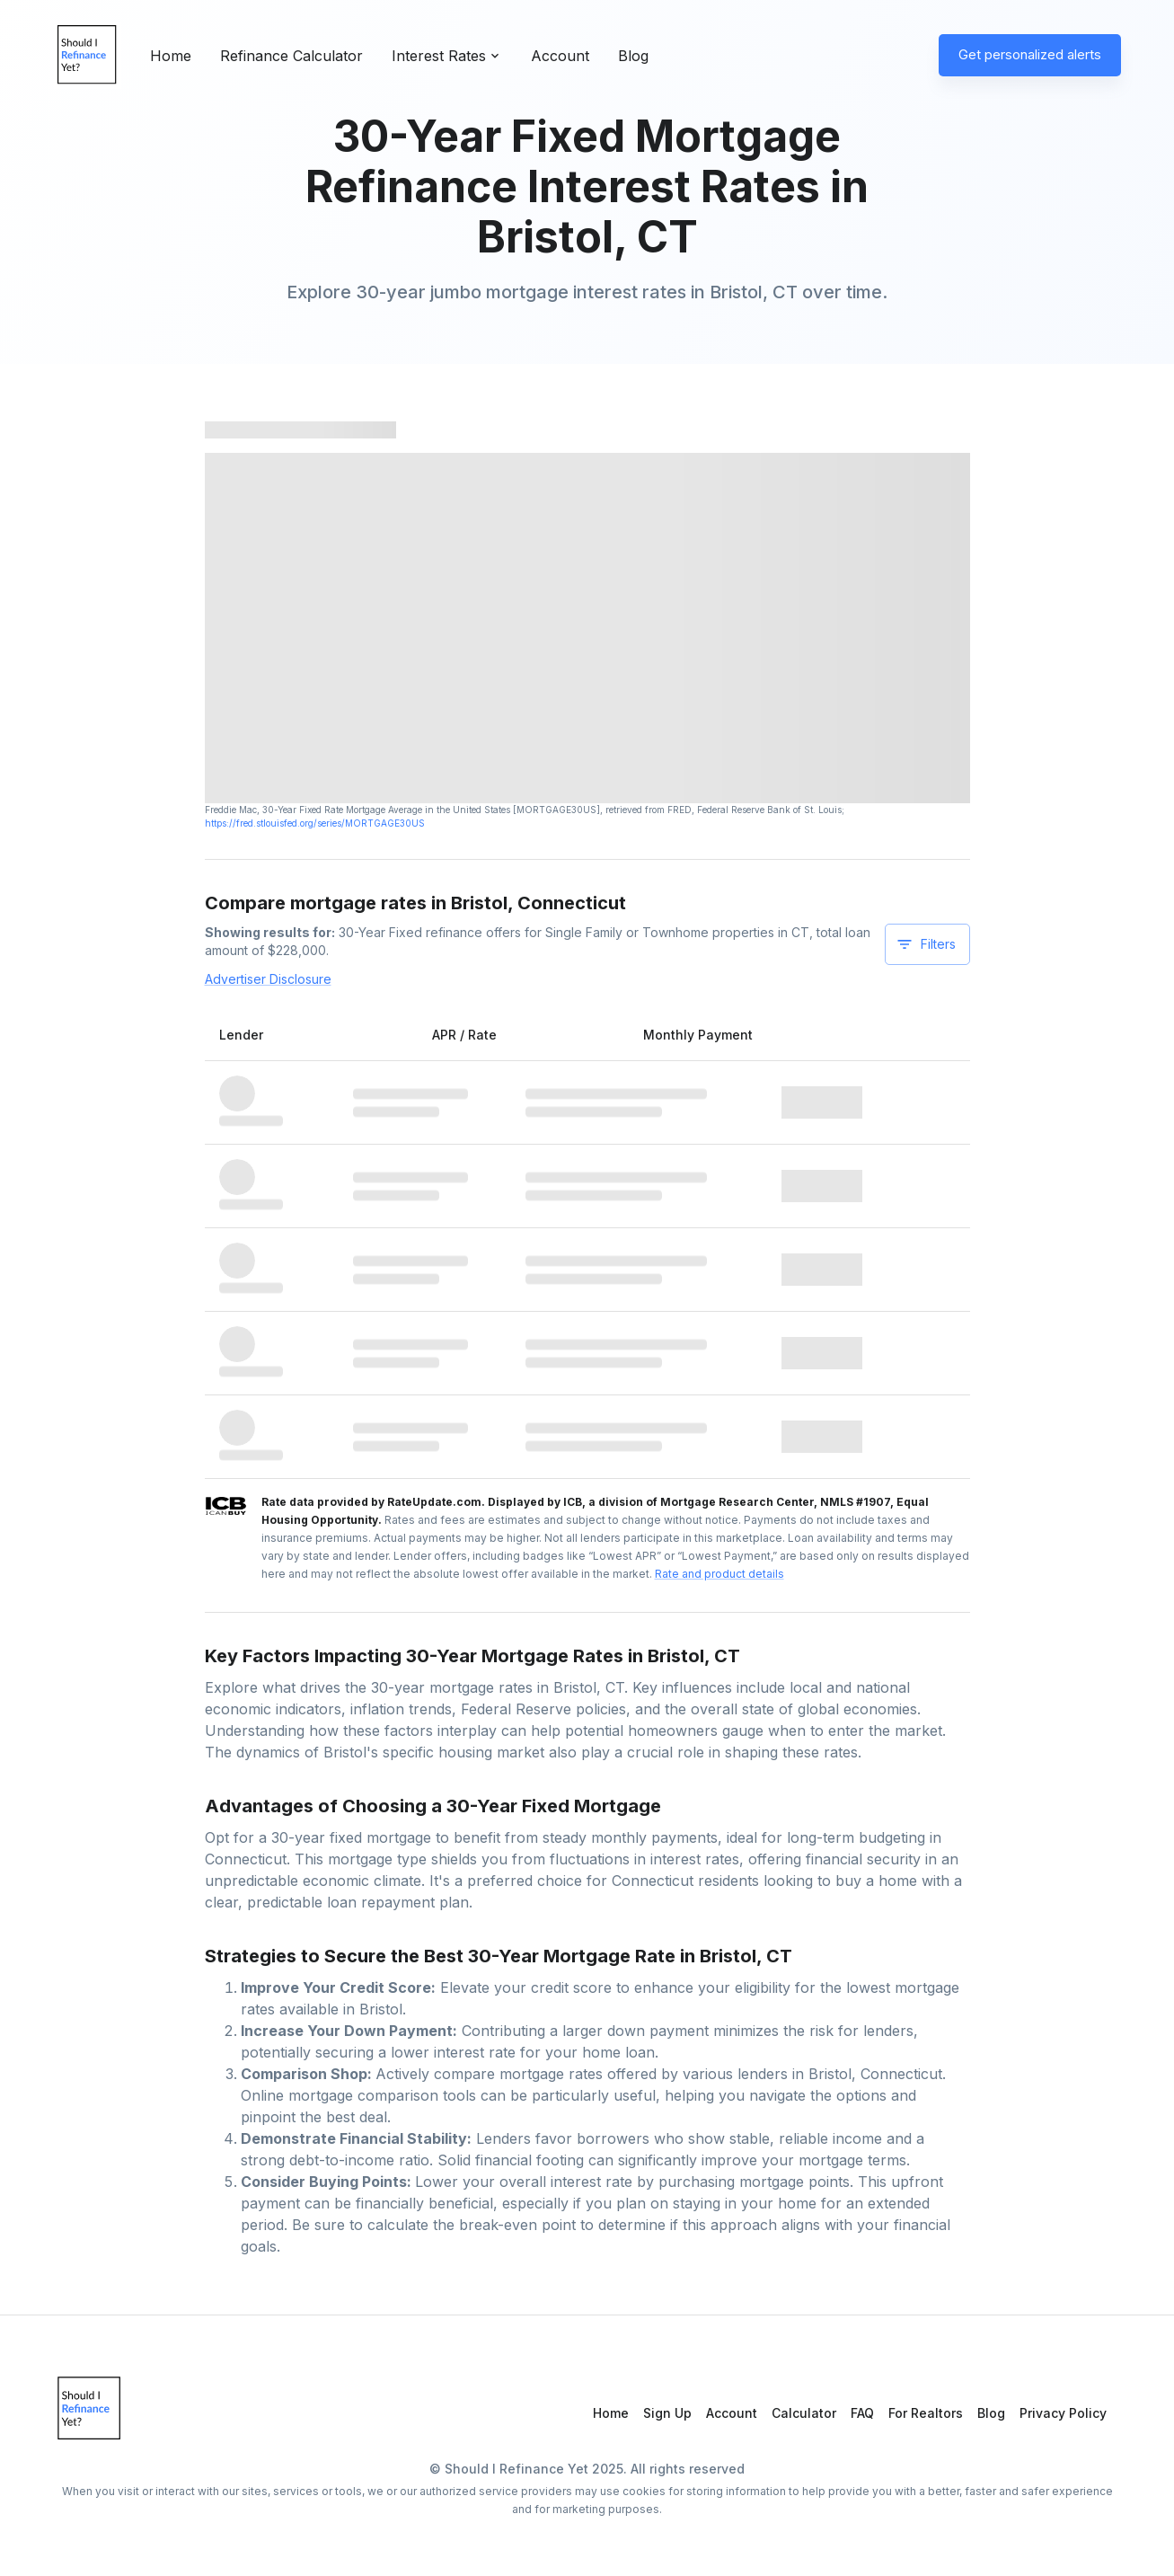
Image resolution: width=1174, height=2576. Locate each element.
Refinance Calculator (291, 56)
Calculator (804, 2413)
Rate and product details (719, 1573)
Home (170, 56)
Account (560, 56)
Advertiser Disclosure (268, 979)
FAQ (862, 2413)
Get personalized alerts (1029, 54)
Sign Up (667, 2413)
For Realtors (925, 2413)
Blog (633, 56)
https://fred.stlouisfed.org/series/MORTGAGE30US (315, 823)
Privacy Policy (1063, 2413)
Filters (926, 944)
